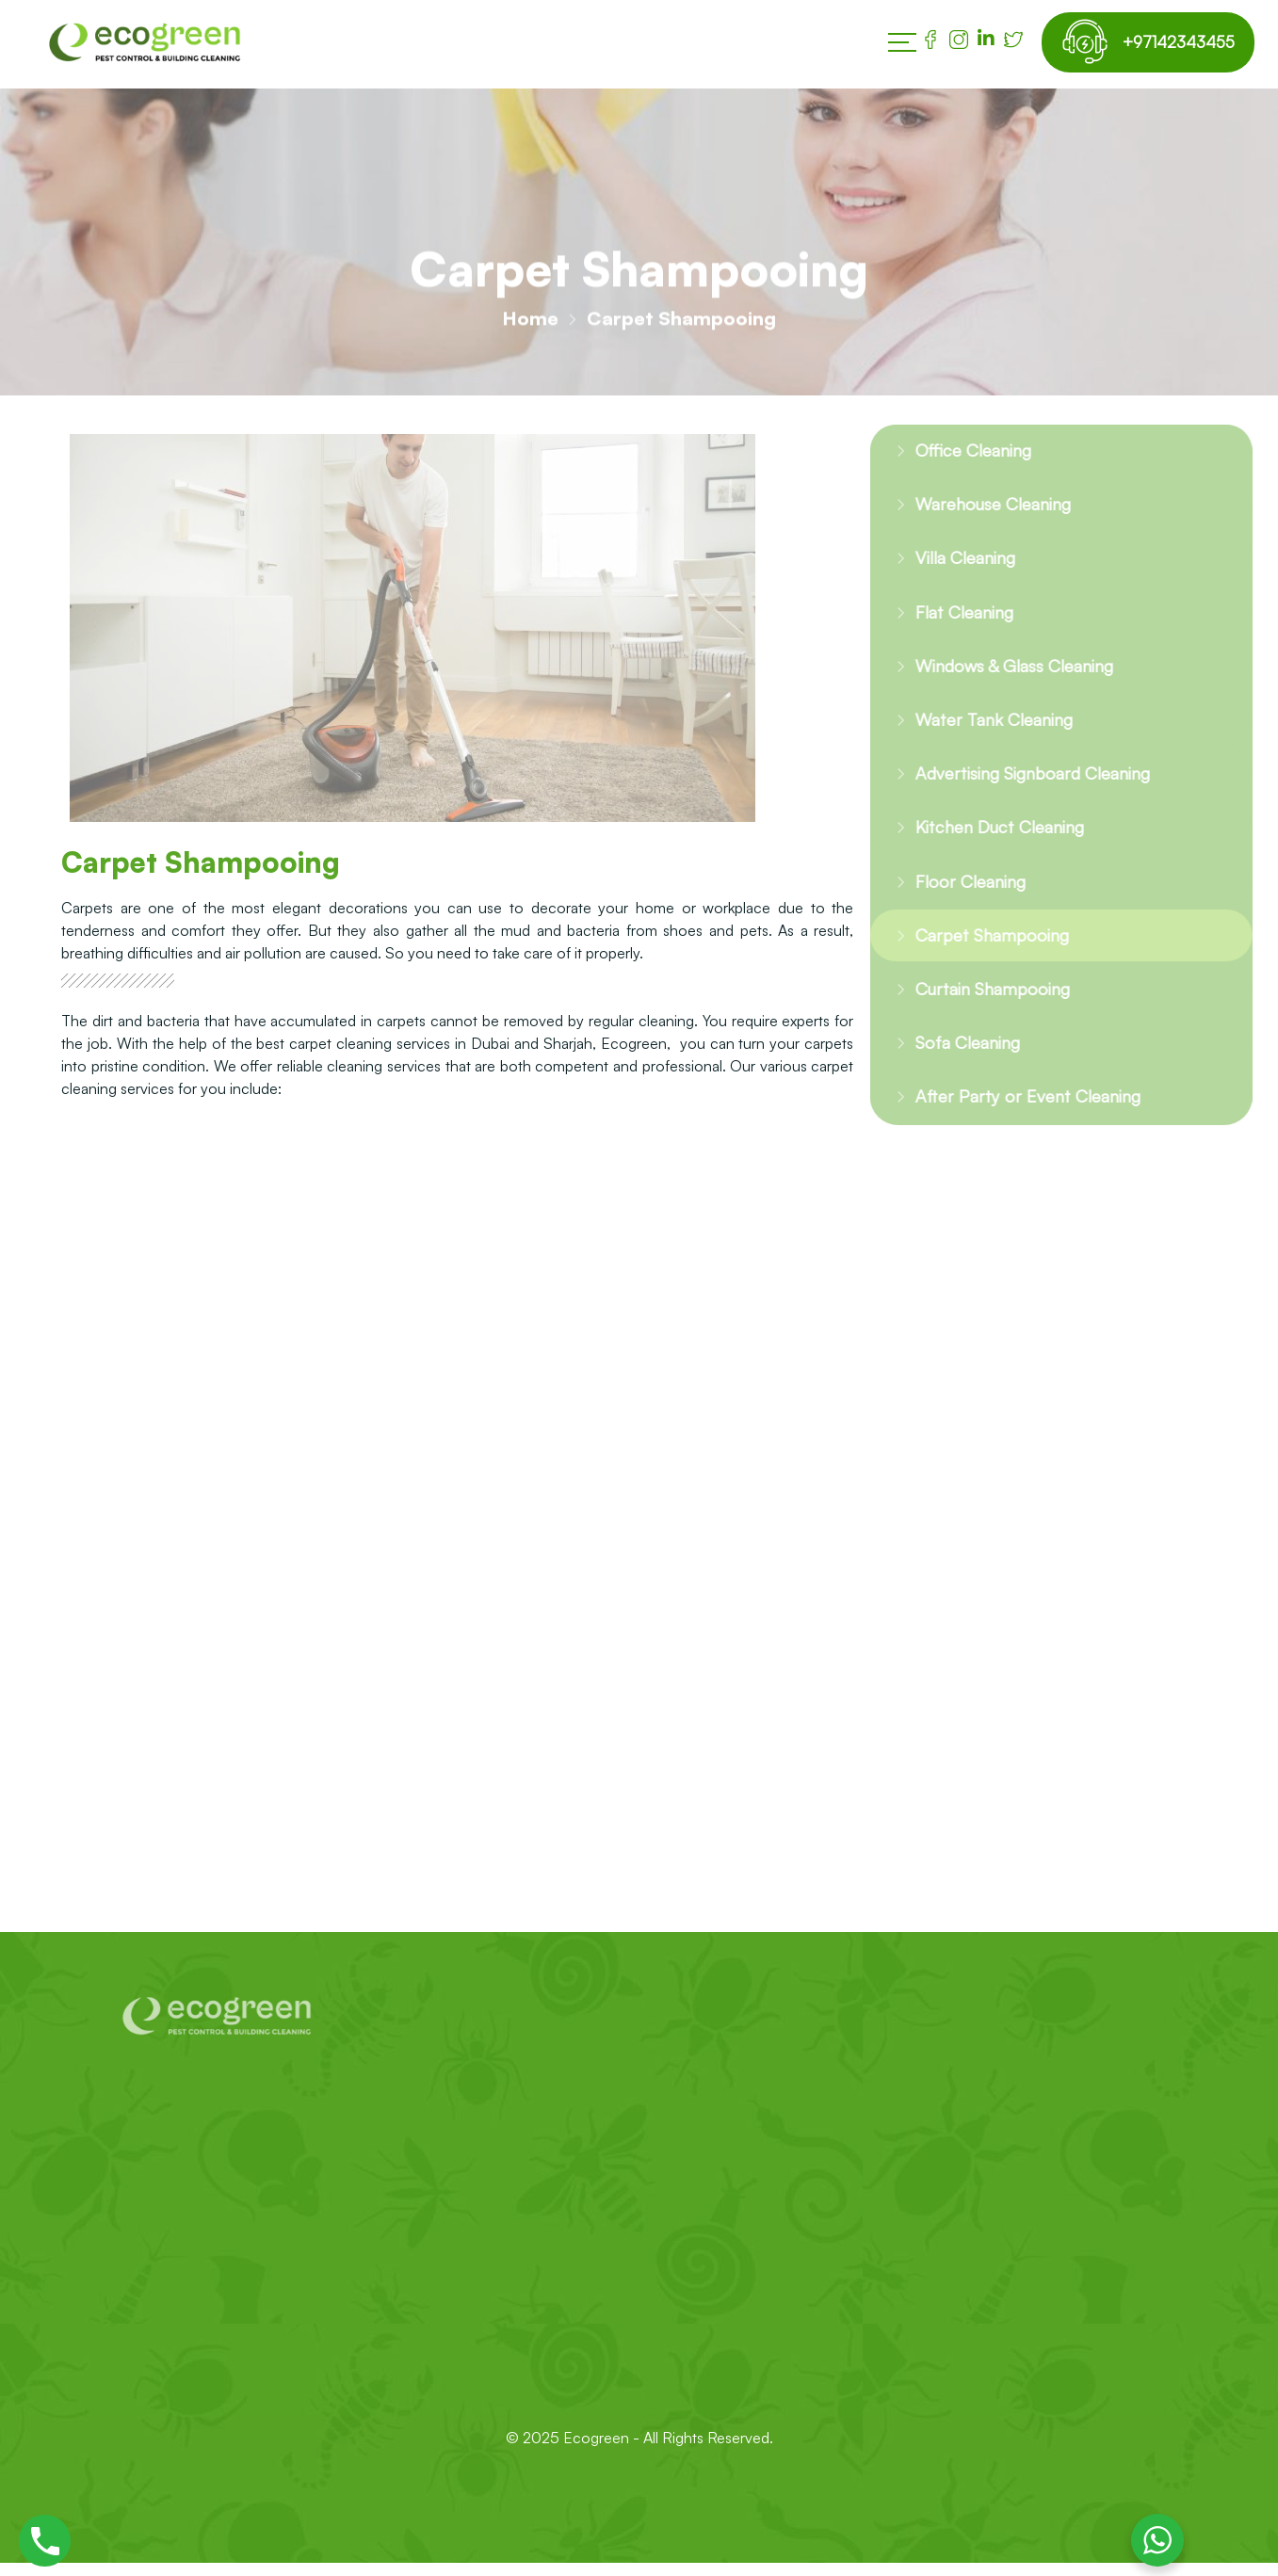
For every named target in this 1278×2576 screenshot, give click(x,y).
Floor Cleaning (955, 900)
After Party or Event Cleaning (1015, 1125)
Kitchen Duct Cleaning (987, 844)
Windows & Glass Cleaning (1004, 676)
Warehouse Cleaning (981, 508)
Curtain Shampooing (979, 1012)
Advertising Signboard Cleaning (1026, 788)
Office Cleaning (958, 451)
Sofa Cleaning (952, 1069)
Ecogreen (598, 2466)
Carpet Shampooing (977, 957)
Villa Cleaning (951, 563)
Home (530, 324)
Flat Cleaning (949, 620)
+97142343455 (1171, 42)
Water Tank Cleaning (981, 732)
